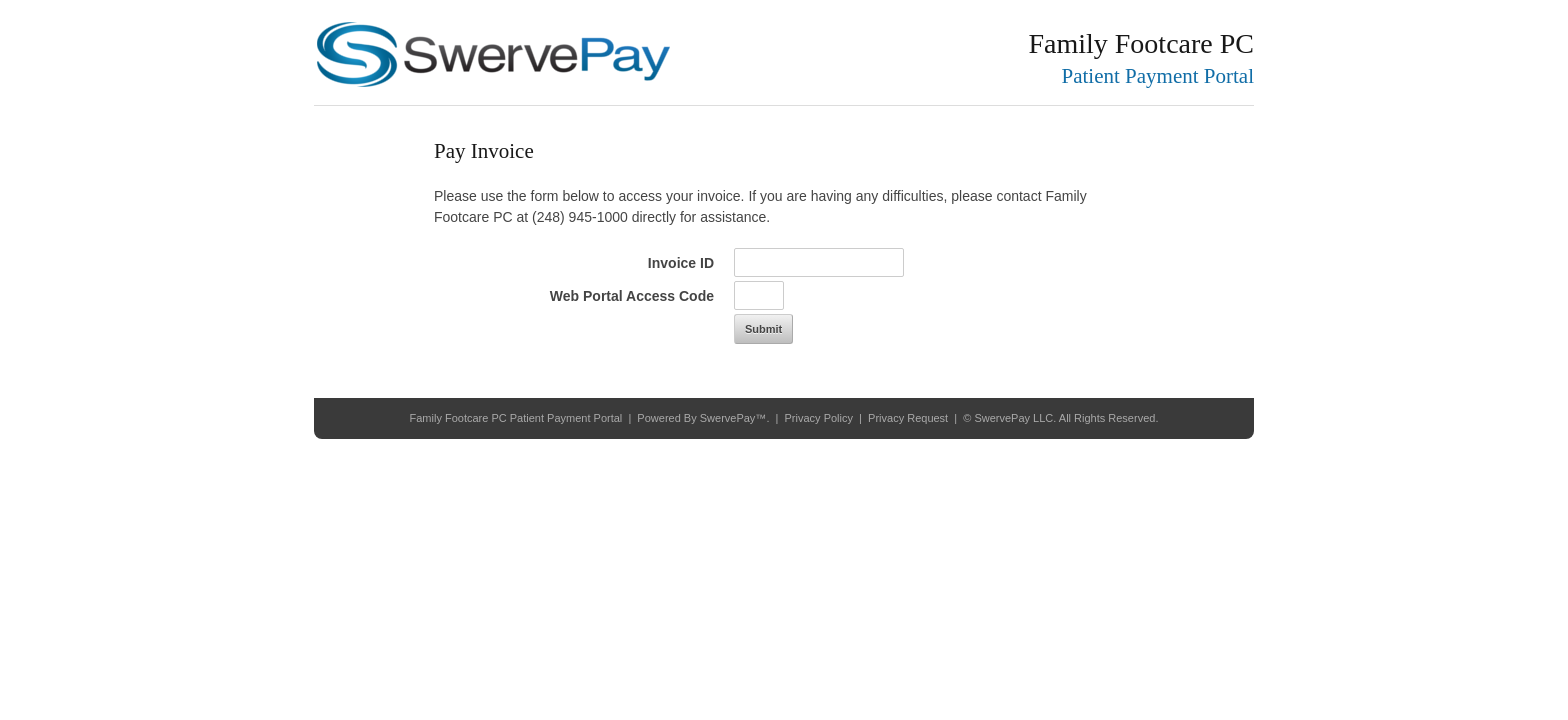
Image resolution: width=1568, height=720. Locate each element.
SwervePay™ (733, 418)
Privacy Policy (819, 418)
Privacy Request (908, 418)
